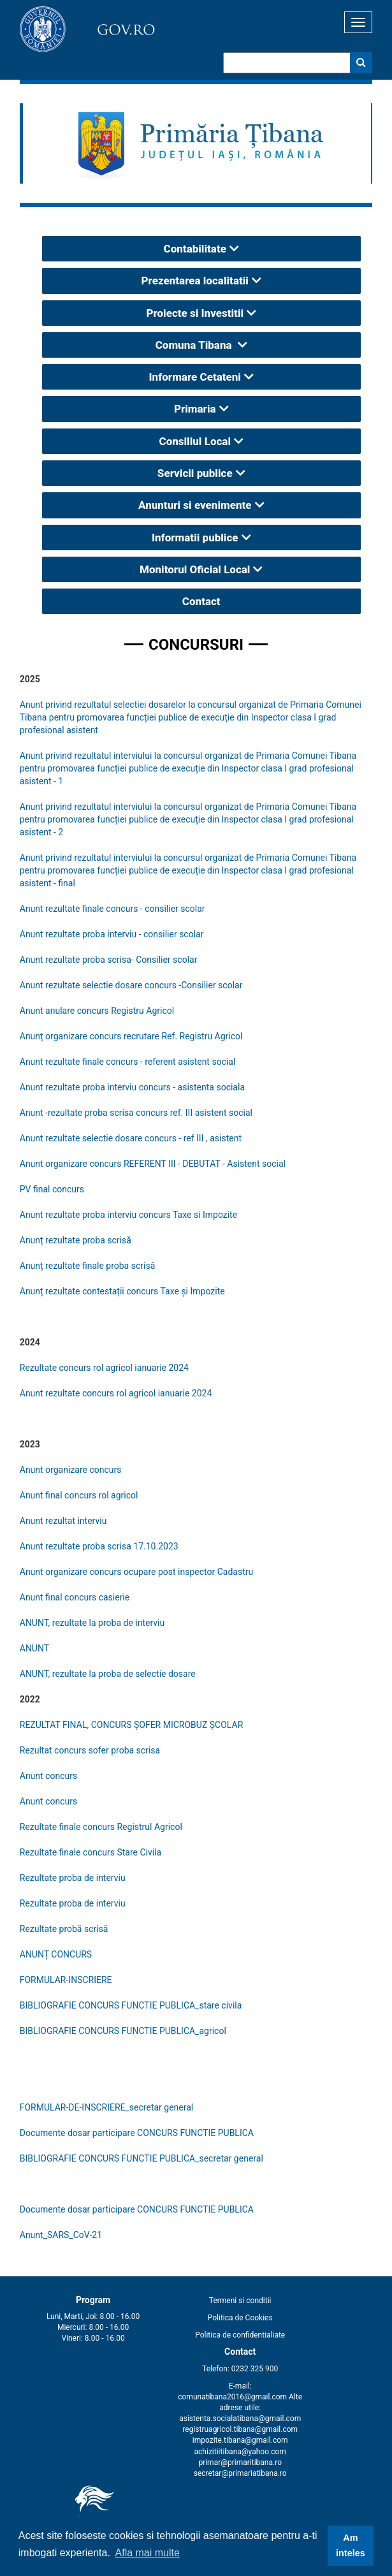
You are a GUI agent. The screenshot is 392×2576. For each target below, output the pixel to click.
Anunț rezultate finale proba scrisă (88, 1266)
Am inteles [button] (350, 2545)
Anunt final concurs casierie (74, 1597)
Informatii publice (195, 537)
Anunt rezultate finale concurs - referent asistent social (128, 1062)
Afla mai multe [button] (147, 2552)
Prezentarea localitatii (195, 280)
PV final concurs (52, 1189)
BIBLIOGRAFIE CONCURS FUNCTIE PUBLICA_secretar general (141, 2158)
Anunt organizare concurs (72, 1470)
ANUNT (34, 1648)
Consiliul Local (195, 441)
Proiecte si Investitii (194, 313)
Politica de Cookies (240, 2317)
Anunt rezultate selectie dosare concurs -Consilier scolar (131, 985)
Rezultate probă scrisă (64, 1929)
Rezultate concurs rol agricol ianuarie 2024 (104, 1368)
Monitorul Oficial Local (195, 569)
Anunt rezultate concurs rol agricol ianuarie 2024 (116, 1393)
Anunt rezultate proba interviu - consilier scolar (112, 934)
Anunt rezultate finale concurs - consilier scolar (112, 909)
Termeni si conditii (240, 2300)
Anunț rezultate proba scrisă (75, 1240)
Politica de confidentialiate (240, 2335)
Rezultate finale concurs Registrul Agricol (101, 1827)
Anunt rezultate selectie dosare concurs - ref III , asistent (131, 1138)
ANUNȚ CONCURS (56, 1954)
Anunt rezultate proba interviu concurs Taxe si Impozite (128, 1215)
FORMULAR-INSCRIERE (66, 1980)
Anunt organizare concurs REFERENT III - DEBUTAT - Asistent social (153, 1164)
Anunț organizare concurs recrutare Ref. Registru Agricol (131, 1036)
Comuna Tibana (195, 345)
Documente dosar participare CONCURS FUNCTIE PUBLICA (137, 2133)
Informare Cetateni (195, 376)
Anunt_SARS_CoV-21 (61, 2235)
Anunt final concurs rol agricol (79, 1495)
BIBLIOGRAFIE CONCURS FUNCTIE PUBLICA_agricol (123, 2031)
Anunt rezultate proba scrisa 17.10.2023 (99, 1546)
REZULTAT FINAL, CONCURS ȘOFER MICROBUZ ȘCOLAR (131, 1725)
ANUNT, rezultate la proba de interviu (92, 1623)
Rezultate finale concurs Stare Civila (90, 1852)
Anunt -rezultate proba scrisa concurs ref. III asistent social (136, 1113)
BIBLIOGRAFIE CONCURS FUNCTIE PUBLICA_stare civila (131, 2005)
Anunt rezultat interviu (63, 1521)
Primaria (195, 408)
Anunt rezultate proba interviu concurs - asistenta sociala (132, 1087)
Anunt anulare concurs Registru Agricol (97, 1011)
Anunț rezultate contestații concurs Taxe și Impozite (122, 1291)
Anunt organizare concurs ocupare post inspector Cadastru (136, 1572)
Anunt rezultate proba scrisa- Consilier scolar (109, 960)
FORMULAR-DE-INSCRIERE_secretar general (106, 2107)
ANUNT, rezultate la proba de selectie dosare (108, 1674)
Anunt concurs (48, 1776)
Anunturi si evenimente (195, 505)
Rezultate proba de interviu (73, 1878)
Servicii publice (195, 473)
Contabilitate (195, 248)
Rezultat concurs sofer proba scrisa (90, 1750)
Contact (201, 601)
